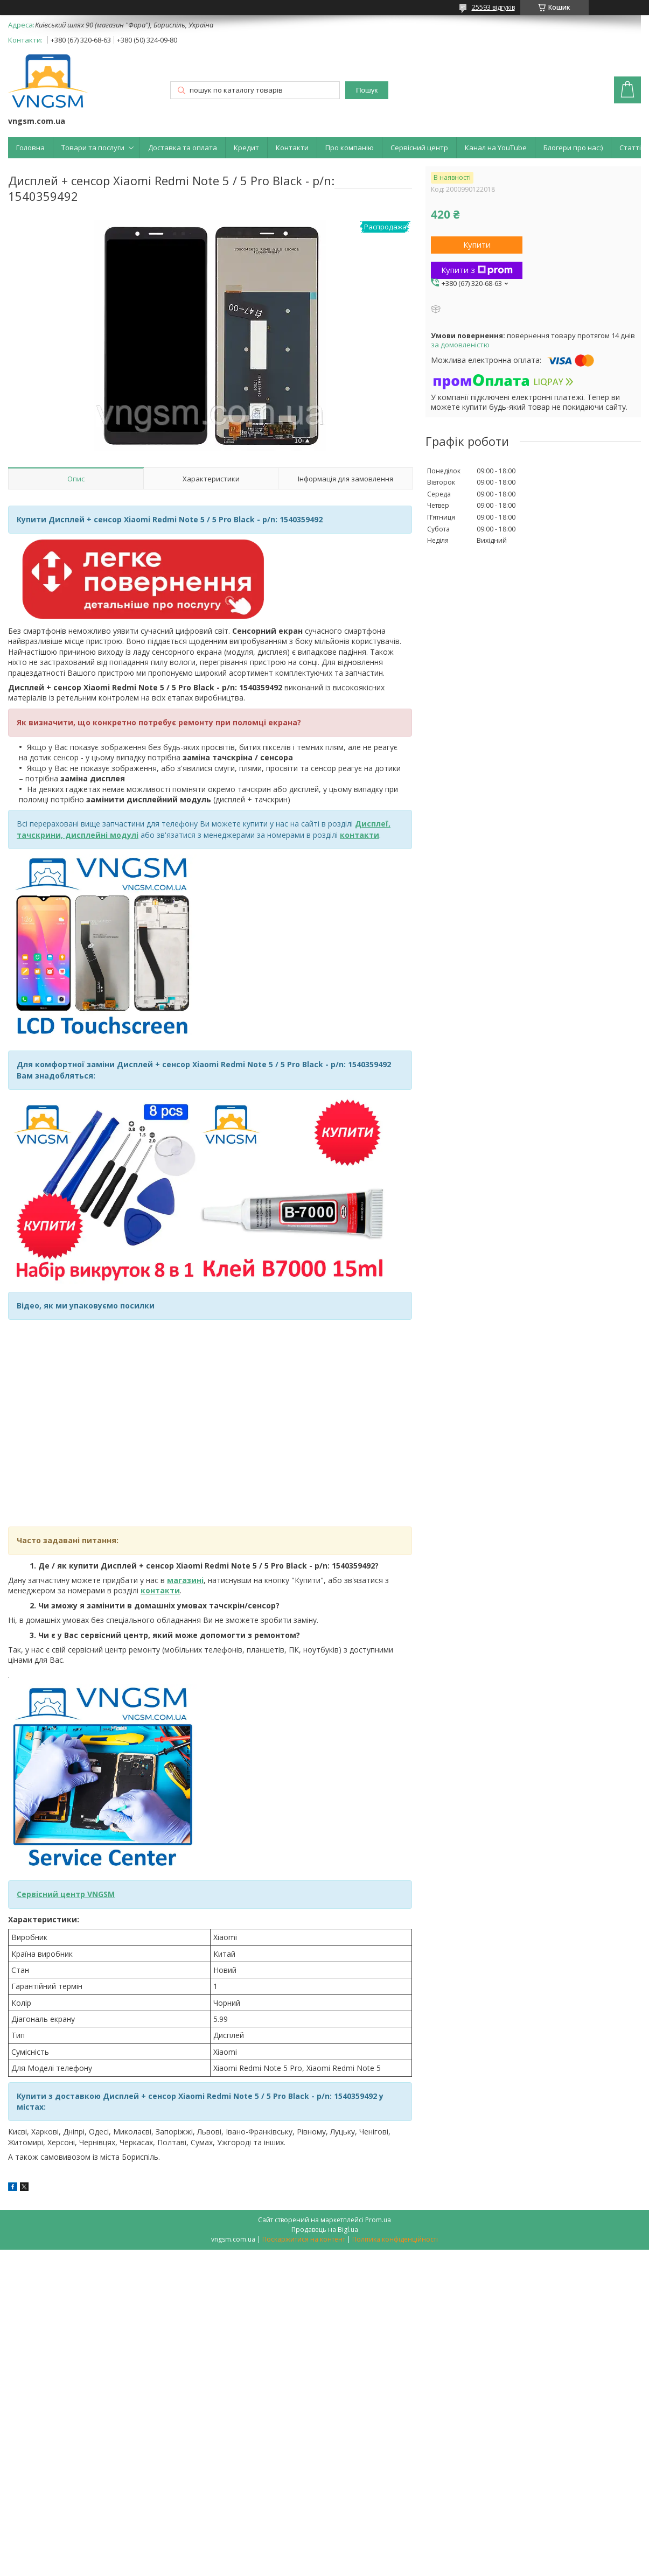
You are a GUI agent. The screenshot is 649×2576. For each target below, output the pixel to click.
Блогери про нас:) (573, 147)
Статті (630, 147)
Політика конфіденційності (395, 2239)
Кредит (246, 147)
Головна (30, 147)
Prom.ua (378, 2219)
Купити (477, 244)
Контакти (292, 147)
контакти (160, 1590)
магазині (185, 1580)
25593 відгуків (493, 7)
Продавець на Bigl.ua (324, 2229)
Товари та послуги (92, 147)
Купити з (477, 269)
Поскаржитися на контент (303, 2239)
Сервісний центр (419, 147)
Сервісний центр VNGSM (66, 1894)
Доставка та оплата (182, 147)
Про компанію (349, 147)
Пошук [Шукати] (367, 90)
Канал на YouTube (496, 147)
